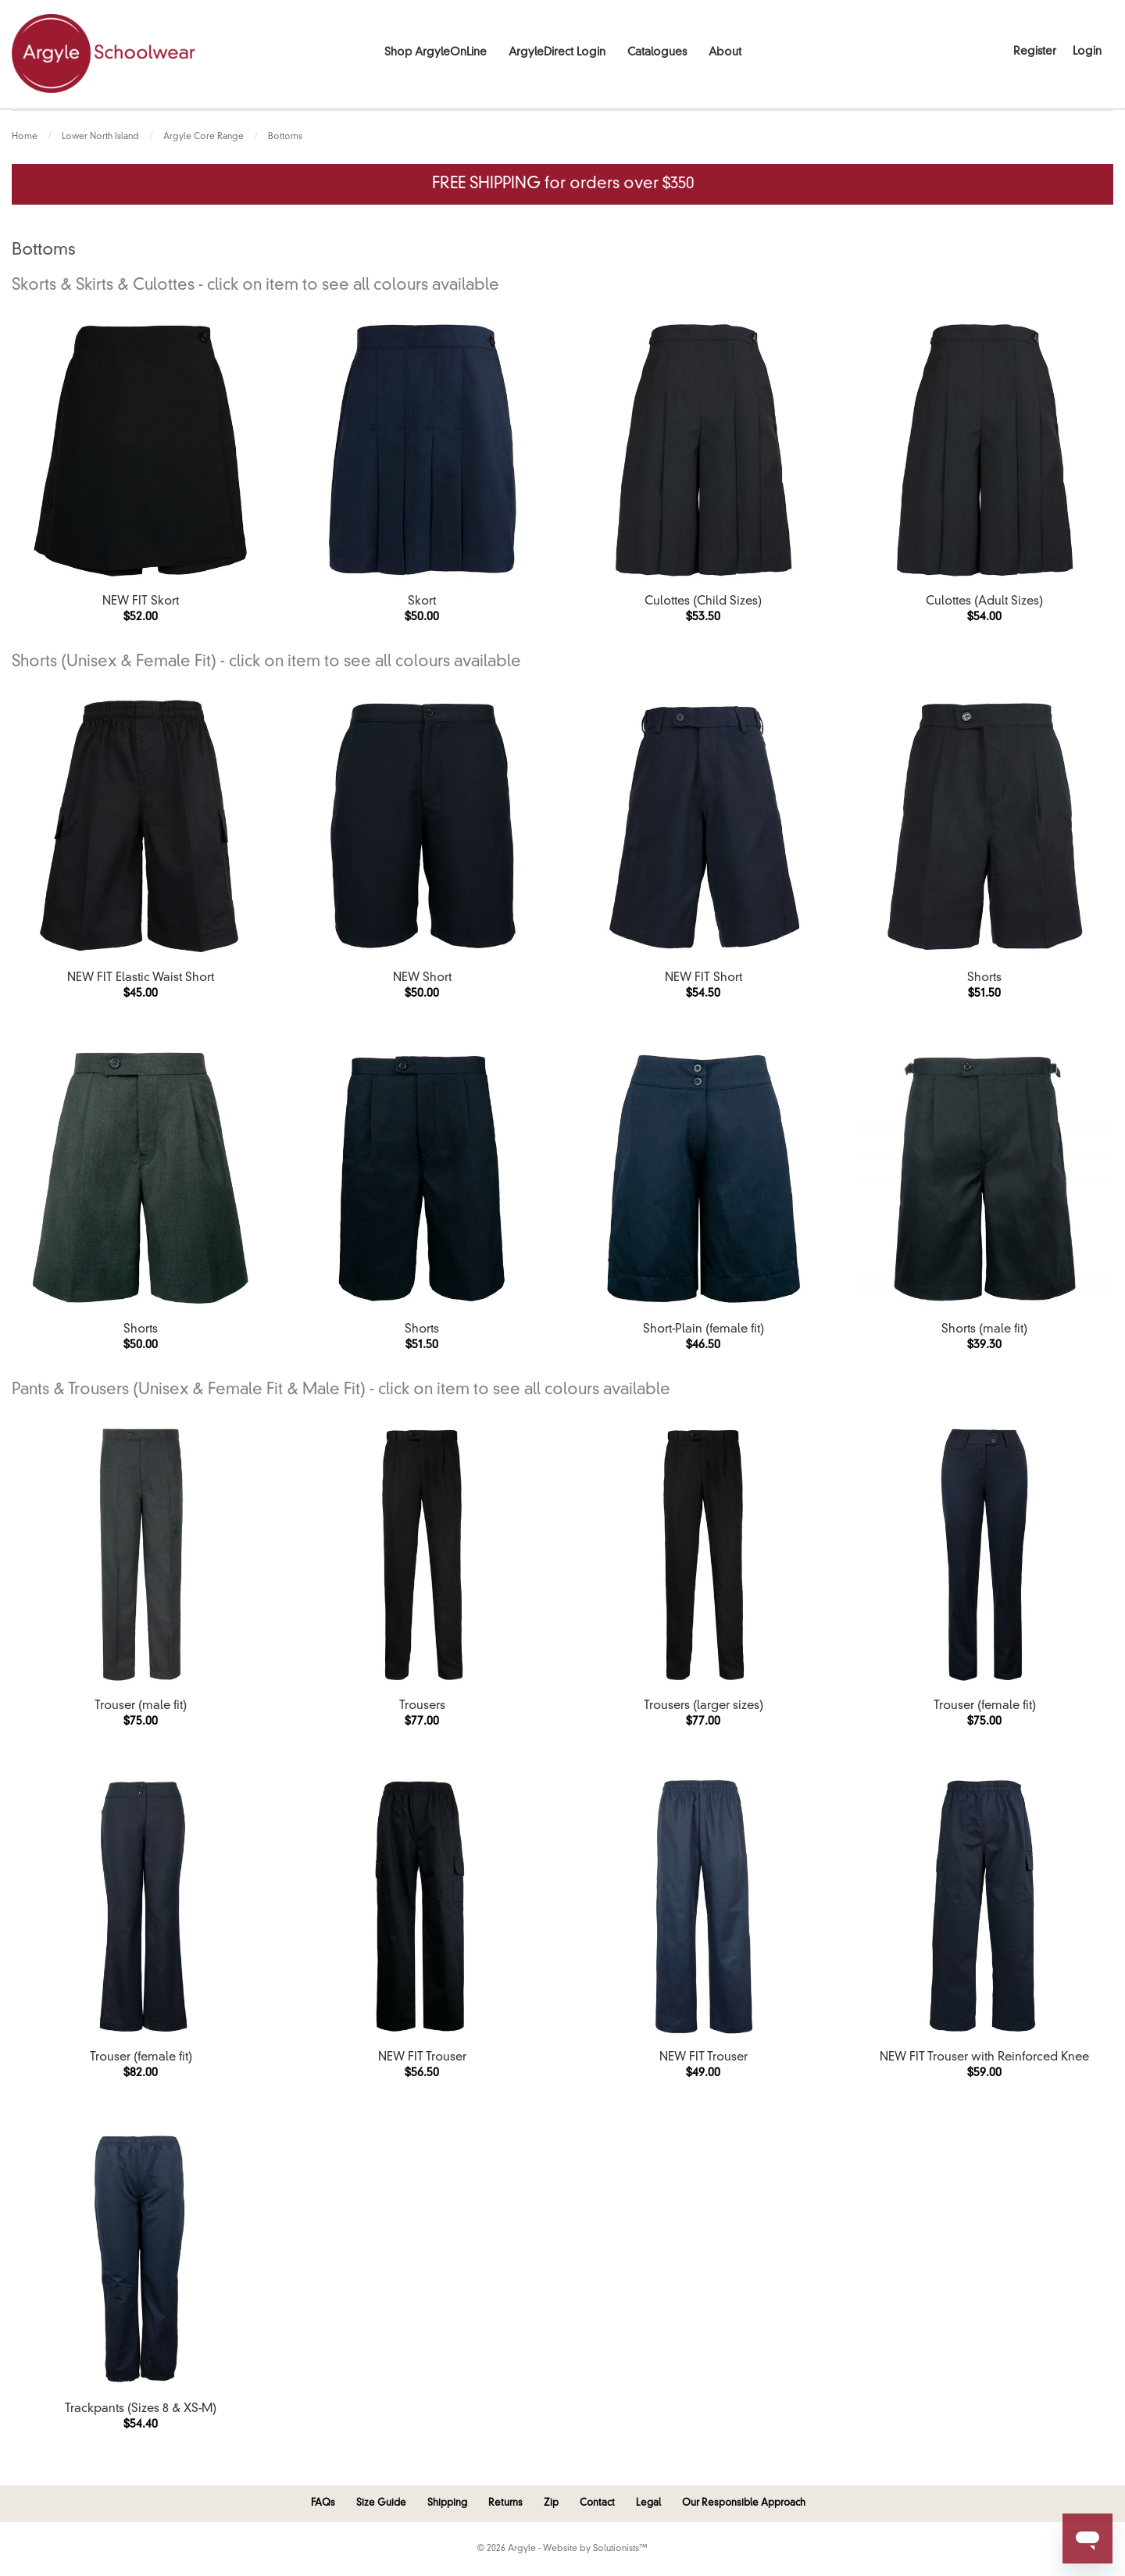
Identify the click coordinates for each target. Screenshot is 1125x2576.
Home (25, 137)
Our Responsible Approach (743, 2503)
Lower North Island (100, 137)
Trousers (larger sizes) (703, 1706)
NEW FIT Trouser (422, 2058)
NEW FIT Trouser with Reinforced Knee (984, 2058)
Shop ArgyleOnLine (435, 52)
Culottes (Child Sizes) (703, 602)
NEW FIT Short (703, 978)
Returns (505, 2503)
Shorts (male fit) (984, 1330)
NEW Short (422, 978)
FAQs (323, 2503)
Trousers (422, 1706)
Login (1087, 51)
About (725, 52)
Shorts (984, 978)
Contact (597, 2503)
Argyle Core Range (203, 137)
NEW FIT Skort (140, 602)
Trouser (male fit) (141, 1706)
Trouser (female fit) (985, 1706)
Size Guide (381, 2503)
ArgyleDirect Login (557, 52)
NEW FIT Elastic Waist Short (140, 978)
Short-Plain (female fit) (703, 1330)
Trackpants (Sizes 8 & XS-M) (140, 2409)
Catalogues (657, 52)
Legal (648, 2503)
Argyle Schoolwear (103, 53)
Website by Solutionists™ (595, 2549)
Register (1034, 51)
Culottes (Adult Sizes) (984, 602)
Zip (551, 2503)
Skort (422, 602)
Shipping (447, 2503)
